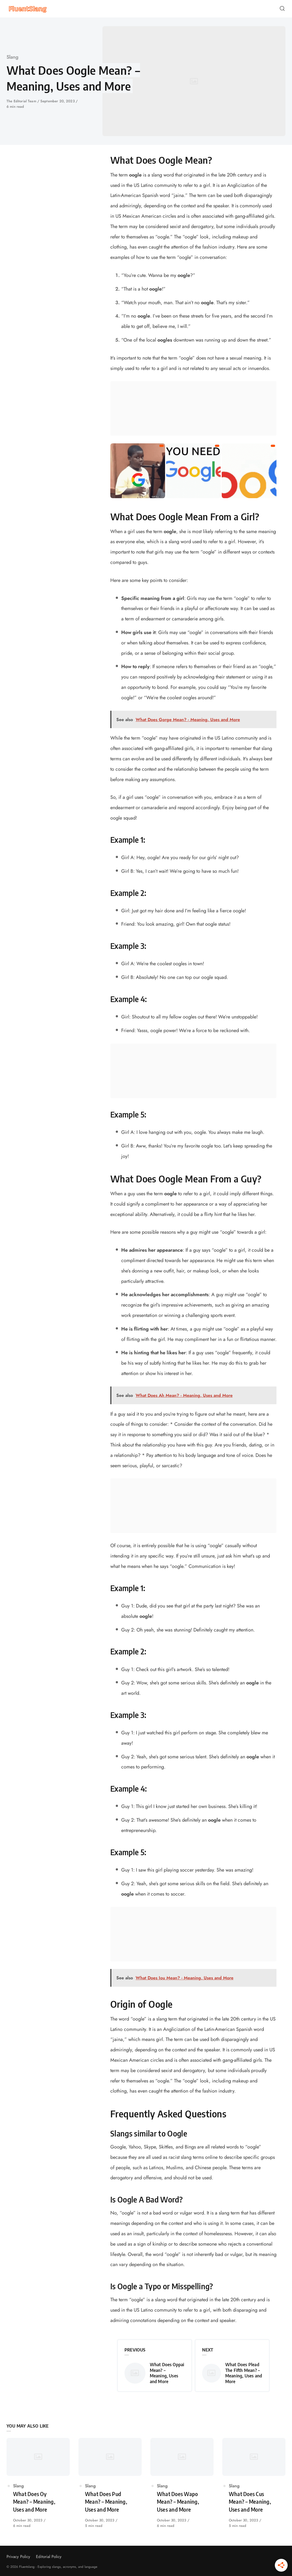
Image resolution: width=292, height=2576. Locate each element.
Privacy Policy (18, 2557)
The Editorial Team (22, 101)
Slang (13, 57)
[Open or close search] (282, 8)
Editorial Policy (49, 2557)
